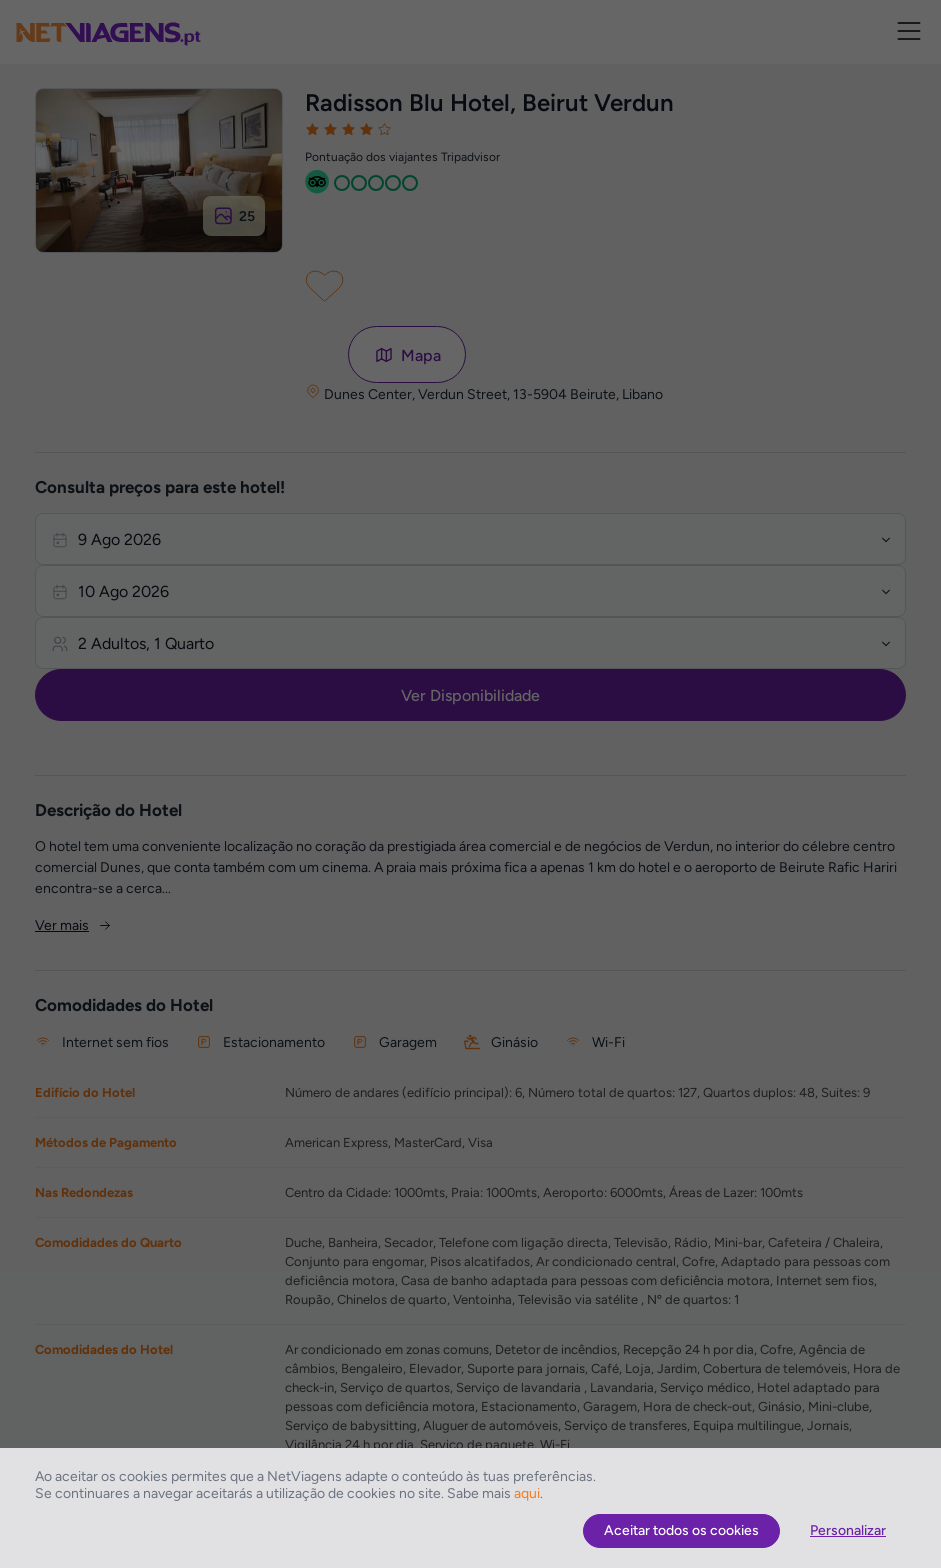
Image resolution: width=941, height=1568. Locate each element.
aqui (527, 1493)
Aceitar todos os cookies (681, 1530)
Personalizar (848, 1530)
